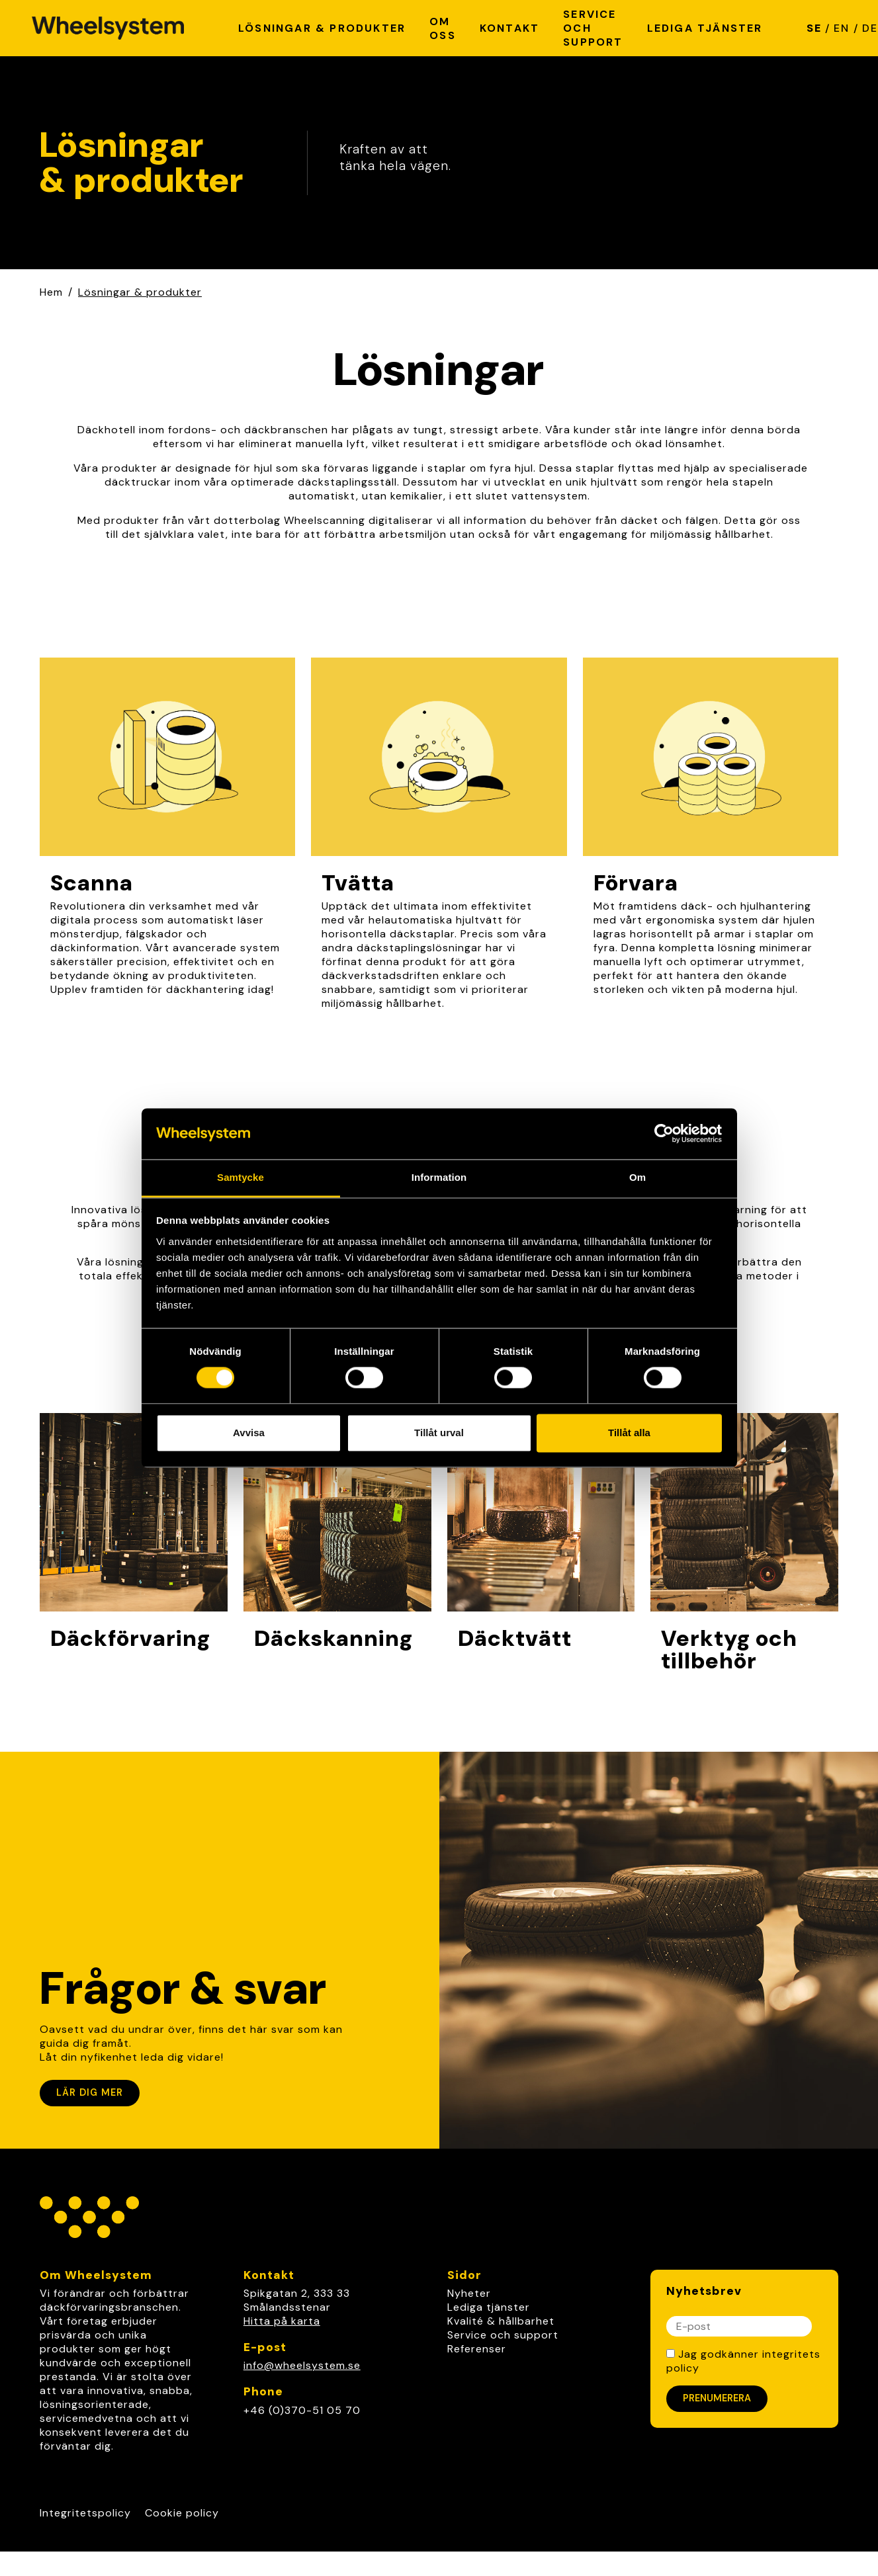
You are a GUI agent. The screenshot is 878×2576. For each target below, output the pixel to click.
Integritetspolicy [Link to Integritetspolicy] (85, 2513)
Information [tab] (439, 1177)
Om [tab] (637, 1177)
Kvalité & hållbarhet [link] (500, 2321)
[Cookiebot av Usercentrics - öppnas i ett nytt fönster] (664, 1134)
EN (842, 28)
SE (814, 28)
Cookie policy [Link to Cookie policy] (182, 2513)
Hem (51, 292)
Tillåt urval (439, 1432)
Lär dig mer (89, 2092)
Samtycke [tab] (240, 1177)
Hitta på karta (281, 2321)
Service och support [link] (502, 2335)
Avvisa (249, 1432)
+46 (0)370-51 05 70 (302, 2410)
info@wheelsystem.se (302, 2365)
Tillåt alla (629, 1432)
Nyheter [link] (469, 2293)
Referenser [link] (476, 2349)
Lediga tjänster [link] (488, 2307)
